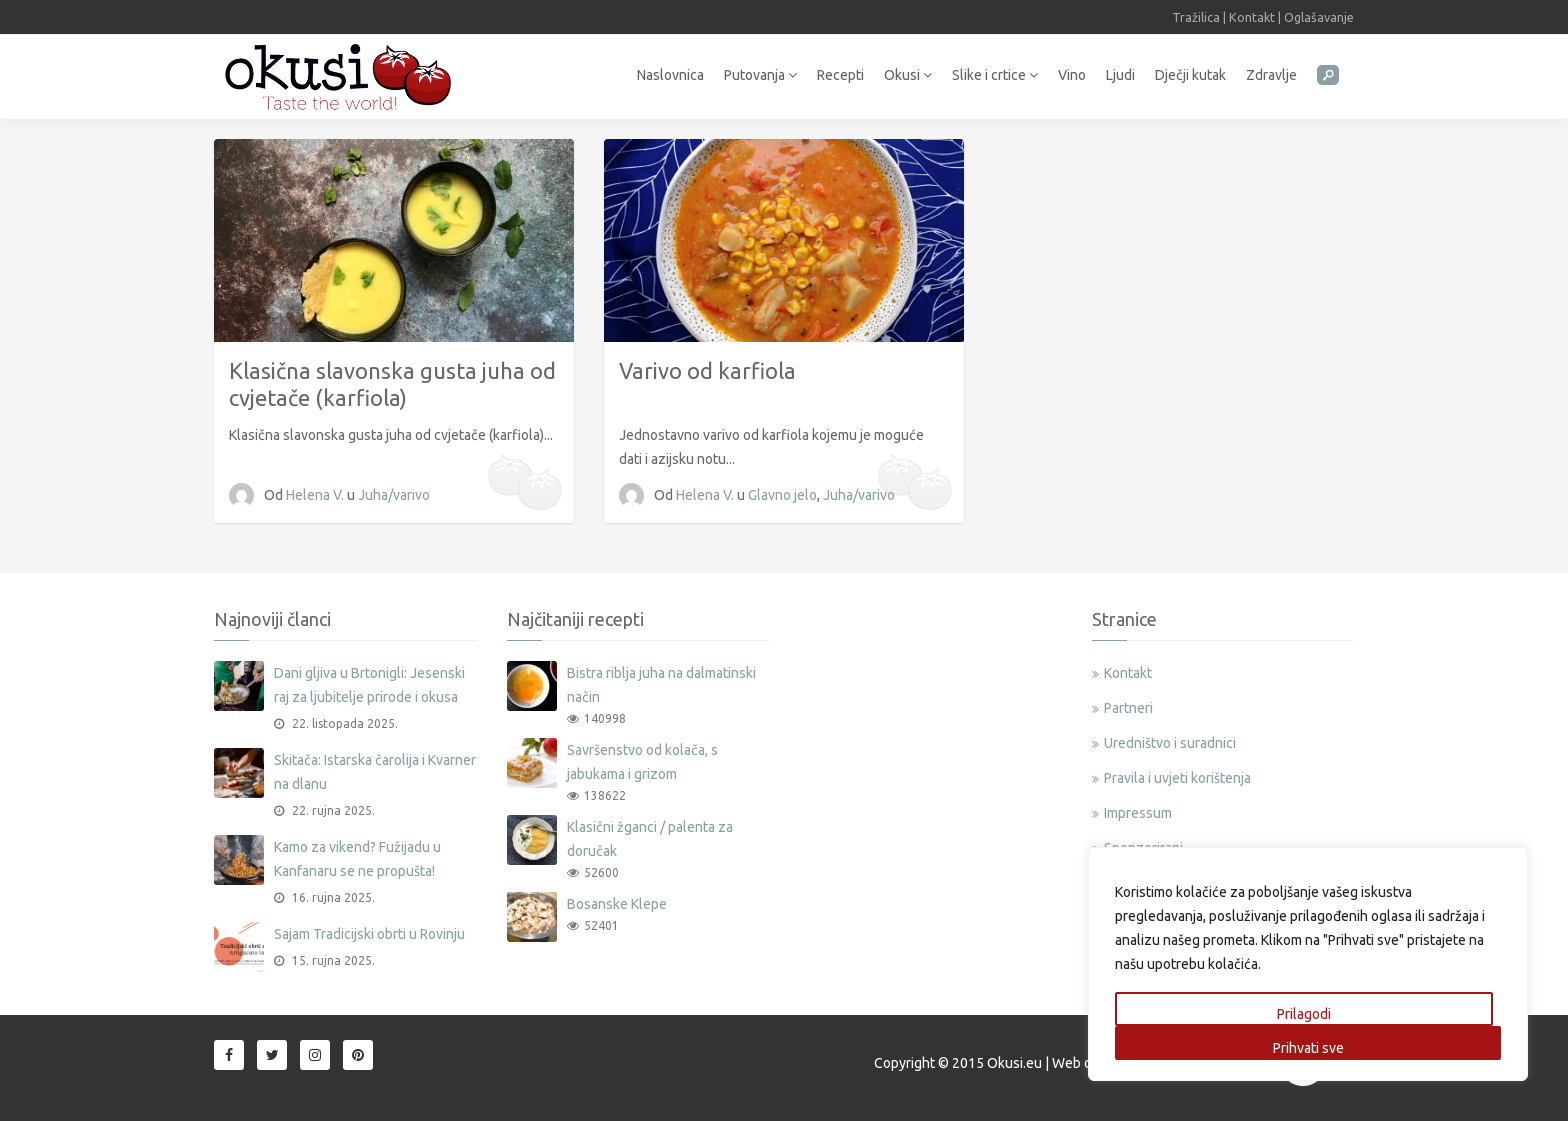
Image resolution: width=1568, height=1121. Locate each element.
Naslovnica (670, 75)
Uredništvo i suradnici (1170, 743)
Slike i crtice (995, 75)
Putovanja (760, 75)
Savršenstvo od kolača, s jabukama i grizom (642, 762)
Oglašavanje (1319, 17)
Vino (1072, 75)
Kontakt (1252, 17)
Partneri (1128, 708)
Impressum (1138, 813)
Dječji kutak (1190, 75)
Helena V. (316, 495)
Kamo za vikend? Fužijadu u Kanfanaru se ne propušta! (357, 859)
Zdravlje (1271, 75)
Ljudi (1120, 75)
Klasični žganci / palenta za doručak (650, 839)
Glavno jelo (782, 495)
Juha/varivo (394, 495)
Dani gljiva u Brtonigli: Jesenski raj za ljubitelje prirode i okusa (369, 685)
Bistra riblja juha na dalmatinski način (661, 685)
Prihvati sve (1308, 1048)
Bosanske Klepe (617, 904)
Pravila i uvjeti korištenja (1177, 778)
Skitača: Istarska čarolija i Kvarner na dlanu (375, 772)
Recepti (840, 75)
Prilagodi (1304, 1014)
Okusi (908, 75)
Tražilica (1196, 17)
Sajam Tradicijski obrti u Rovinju (369, 934)
